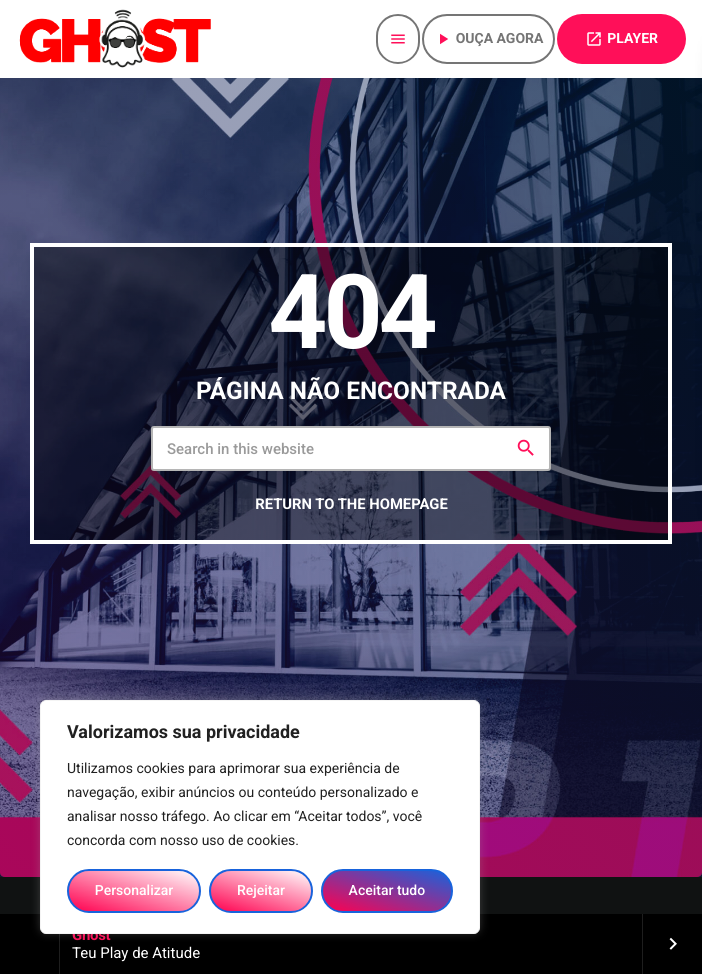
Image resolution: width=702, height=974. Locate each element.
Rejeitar (261, 891)
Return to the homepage (351, 511)
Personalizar (134, 891)
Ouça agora (489, 39)
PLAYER (621, 39)
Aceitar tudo (387, 891)
